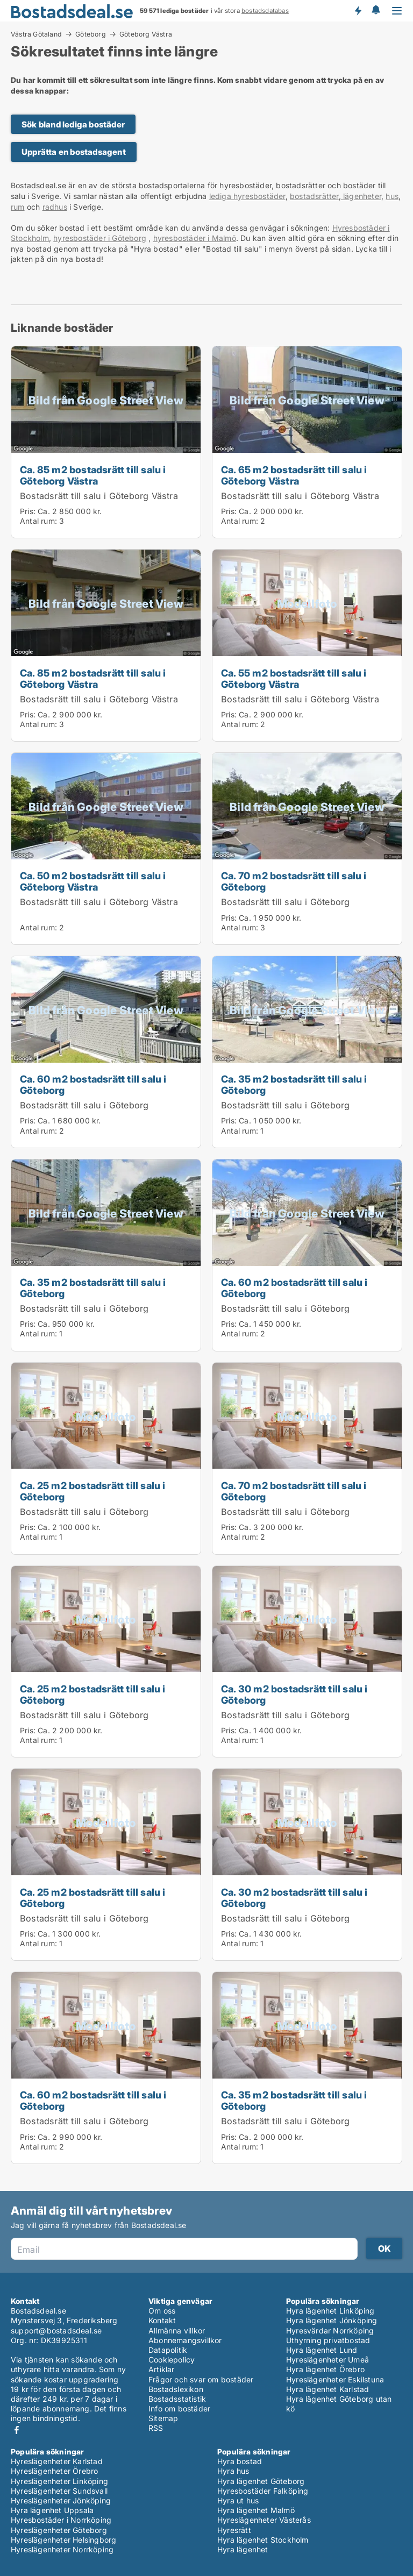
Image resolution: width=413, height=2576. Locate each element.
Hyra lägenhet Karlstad (327, 2389)
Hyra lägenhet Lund (322, 2349)
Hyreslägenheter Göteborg (59, 2530)
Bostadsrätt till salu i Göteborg (285, 901)
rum (18, 206)
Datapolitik (167, 2349)
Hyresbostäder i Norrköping (61, 2519)
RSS (155, 2427)
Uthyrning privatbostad (328, 2340)
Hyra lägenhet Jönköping (332, 2320)
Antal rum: (38, 520)
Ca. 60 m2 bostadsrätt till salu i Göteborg (93, 1084)
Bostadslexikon (175, 2389)
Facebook (17, 2430)
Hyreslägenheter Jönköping (61, 2500)
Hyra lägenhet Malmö (256, 2510)
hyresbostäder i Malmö (194, 238)
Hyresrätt (234, 2530)
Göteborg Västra (145, 34)
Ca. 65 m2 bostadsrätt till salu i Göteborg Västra (294, 475)
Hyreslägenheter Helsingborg (63, 2539)
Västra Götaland (36, 34)
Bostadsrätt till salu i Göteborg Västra (99, 495)
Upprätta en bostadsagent (74, 152)
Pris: (29, 511)
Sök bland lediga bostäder (73, 124)
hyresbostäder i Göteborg (99, 238)
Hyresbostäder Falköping (263, 2490)
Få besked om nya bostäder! (357, 10)
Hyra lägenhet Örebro (325, 2369)
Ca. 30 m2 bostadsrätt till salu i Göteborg (294, 1694)
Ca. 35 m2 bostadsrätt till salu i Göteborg (294, 1084)
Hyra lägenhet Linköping (330, 2310)
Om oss (161, 2310)
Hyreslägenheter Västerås (264, 2519)
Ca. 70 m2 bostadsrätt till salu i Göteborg (294, 881)
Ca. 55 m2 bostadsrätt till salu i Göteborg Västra (294, 678)
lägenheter (361, 196)
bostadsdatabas (265, 11)
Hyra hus (233, 2470)
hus (392, 196)
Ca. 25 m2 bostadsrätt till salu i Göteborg (93, 1491)
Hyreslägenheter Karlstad (57, 2461)
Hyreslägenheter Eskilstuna (335, 2379)
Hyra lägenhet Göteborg (260, 2481)
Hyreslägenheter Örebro (54, 2470)
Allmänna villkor (176, 2330)
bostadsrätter (314, 196)
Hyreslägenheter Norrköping (62, 2549)
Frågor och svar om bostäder (200, 2379)
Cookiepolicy (171, 2359)
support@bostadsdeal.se (56, 2330)
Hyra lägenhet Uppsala (52, 2510)
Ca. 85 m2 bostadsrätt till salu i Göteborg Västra (93, 475)
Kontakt (162, 2320)
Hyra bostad (239, 2461)
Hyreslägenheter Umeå (327, 2359)
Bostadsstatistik (177, 2398)
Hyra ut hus (238, 2500)
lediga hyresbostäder (247, 196)
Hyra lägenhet (242, 2549)
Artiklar (161, 2369)
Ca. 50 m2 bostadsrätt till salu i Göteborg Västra (93, 881)
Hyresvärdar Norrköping (330, 2330)
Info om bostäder (179, 2408)
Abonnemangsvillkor (185, 2340)
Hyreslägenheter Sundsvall (59, 2490)
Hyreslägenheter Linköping (59, 2481)
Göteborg (90, 34)
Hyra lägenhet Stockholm (263, 2539)
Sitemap (163, 2418)
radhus (54, 206)
